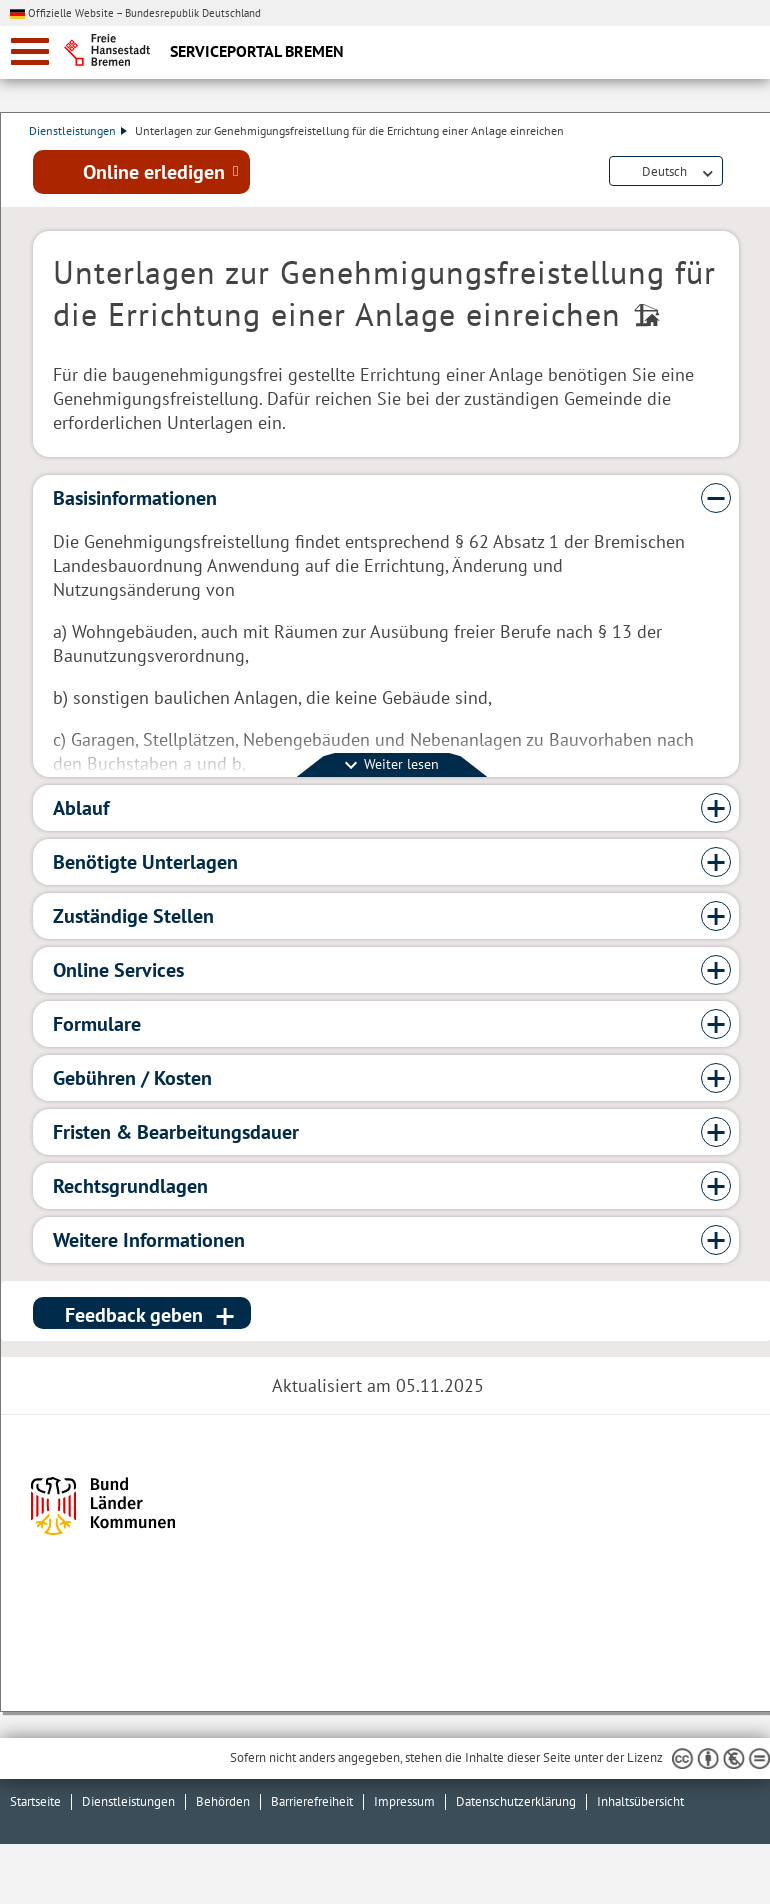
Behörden (223, 1801)
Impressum (404, 1801)
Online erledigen (154, 173)
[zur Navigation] (30, 51)
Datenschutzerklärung (516, 1801)
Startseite (35, 1801)
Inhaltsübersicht (640, 1801)
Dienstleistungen (82, 130)
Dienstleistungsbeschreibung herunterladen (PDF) (735, 174)
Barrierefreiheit (312, 1801)
